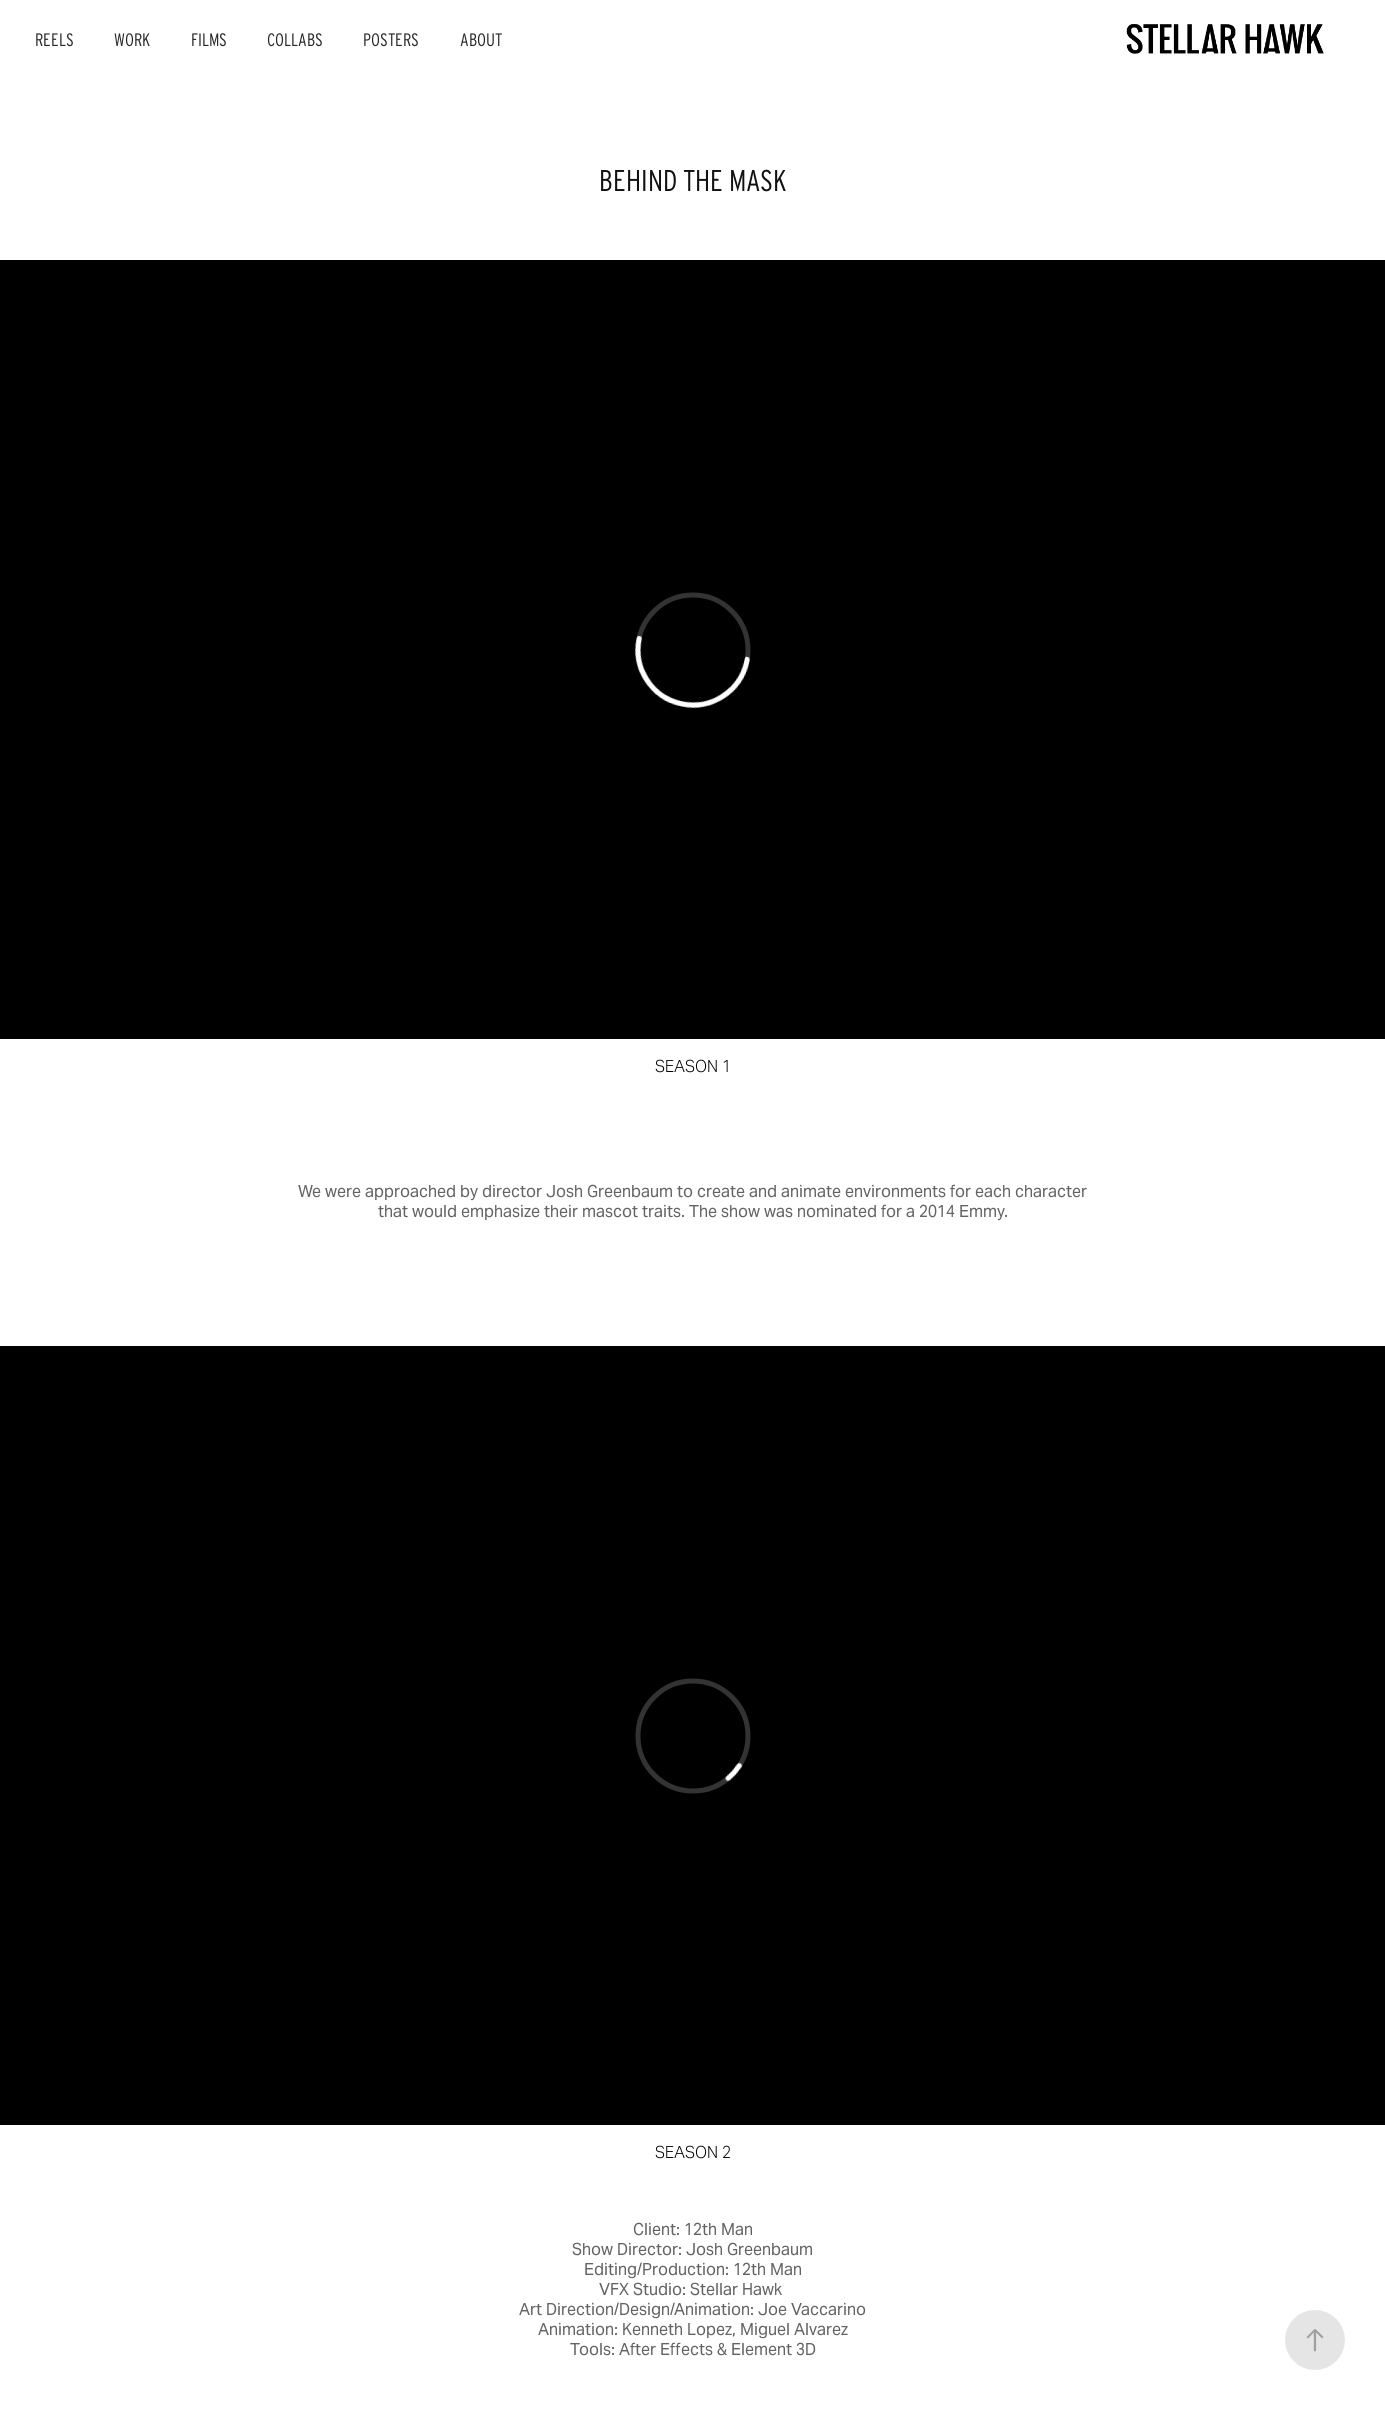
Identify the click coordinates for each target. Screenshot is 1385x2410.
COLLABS (295, 40)
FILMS (209, 40)
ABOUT (481, 40)
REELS (54, 40)
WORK (132, 40)
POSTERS (391, 40)
